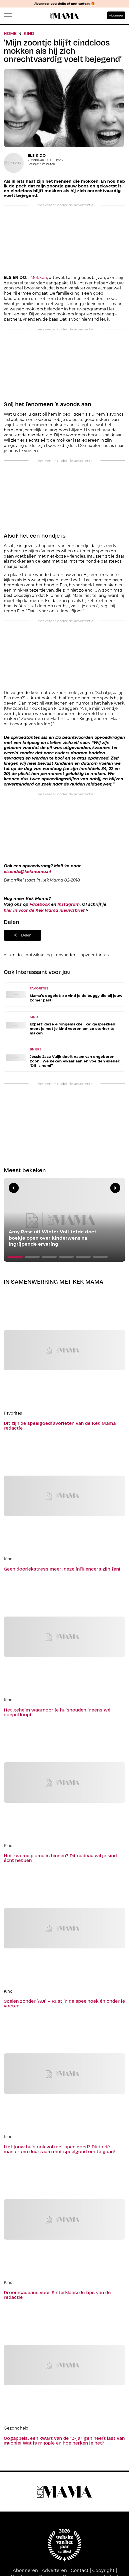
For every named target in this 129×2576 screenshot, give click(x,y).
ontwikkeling (39, 954)
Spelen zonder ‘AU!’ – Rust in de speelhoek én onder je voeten (64, 2003)
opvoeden (66, 954)
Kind (29, 33)
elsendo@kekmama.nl (27, 871)
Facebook (40, 904)
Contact (79, 2570)
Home (10, 33)
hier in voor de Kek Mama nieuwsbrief (44, 910)
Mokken (38, 277)
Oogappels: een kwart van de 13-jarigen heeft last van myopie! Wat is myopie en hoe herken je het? (64, 2440)
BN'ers (36, 1049)
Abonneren (25, 2570)
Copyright (103, 2570)
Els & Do (37, 155)
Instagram (69, 904)
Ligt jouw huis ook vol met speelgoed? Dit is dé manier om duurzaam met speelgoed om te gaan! (59, 2149)
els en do (13, 954)
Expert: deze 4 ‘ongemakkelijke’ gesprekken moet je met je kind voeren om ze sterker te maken (72, 1028)
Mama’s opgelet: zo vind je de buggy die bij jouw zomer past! (76, 997)
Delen (22, 935)
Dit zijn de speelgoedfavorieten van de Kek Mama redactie (60, 1425)
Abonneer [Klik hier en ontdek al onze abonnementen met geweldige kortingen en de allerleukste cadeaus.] (116, 15)
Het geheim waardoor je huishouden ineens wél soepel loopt (58, 1712)
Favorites (39, 988)
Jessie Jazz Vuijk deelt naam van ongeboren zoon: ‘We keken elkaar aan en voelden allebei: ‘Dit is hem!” (75, 1061)
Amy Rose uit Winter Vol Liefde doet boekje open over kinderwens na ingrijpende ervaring (52, 1238)
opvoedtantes (94, 954)
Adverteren (54, 2570)
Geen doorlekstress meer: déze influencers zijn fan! (62, 1569)
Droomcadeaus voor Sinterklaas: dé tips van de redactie (57, 2295)
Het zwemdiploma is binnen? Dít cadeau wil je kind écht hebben (60, 1858)
